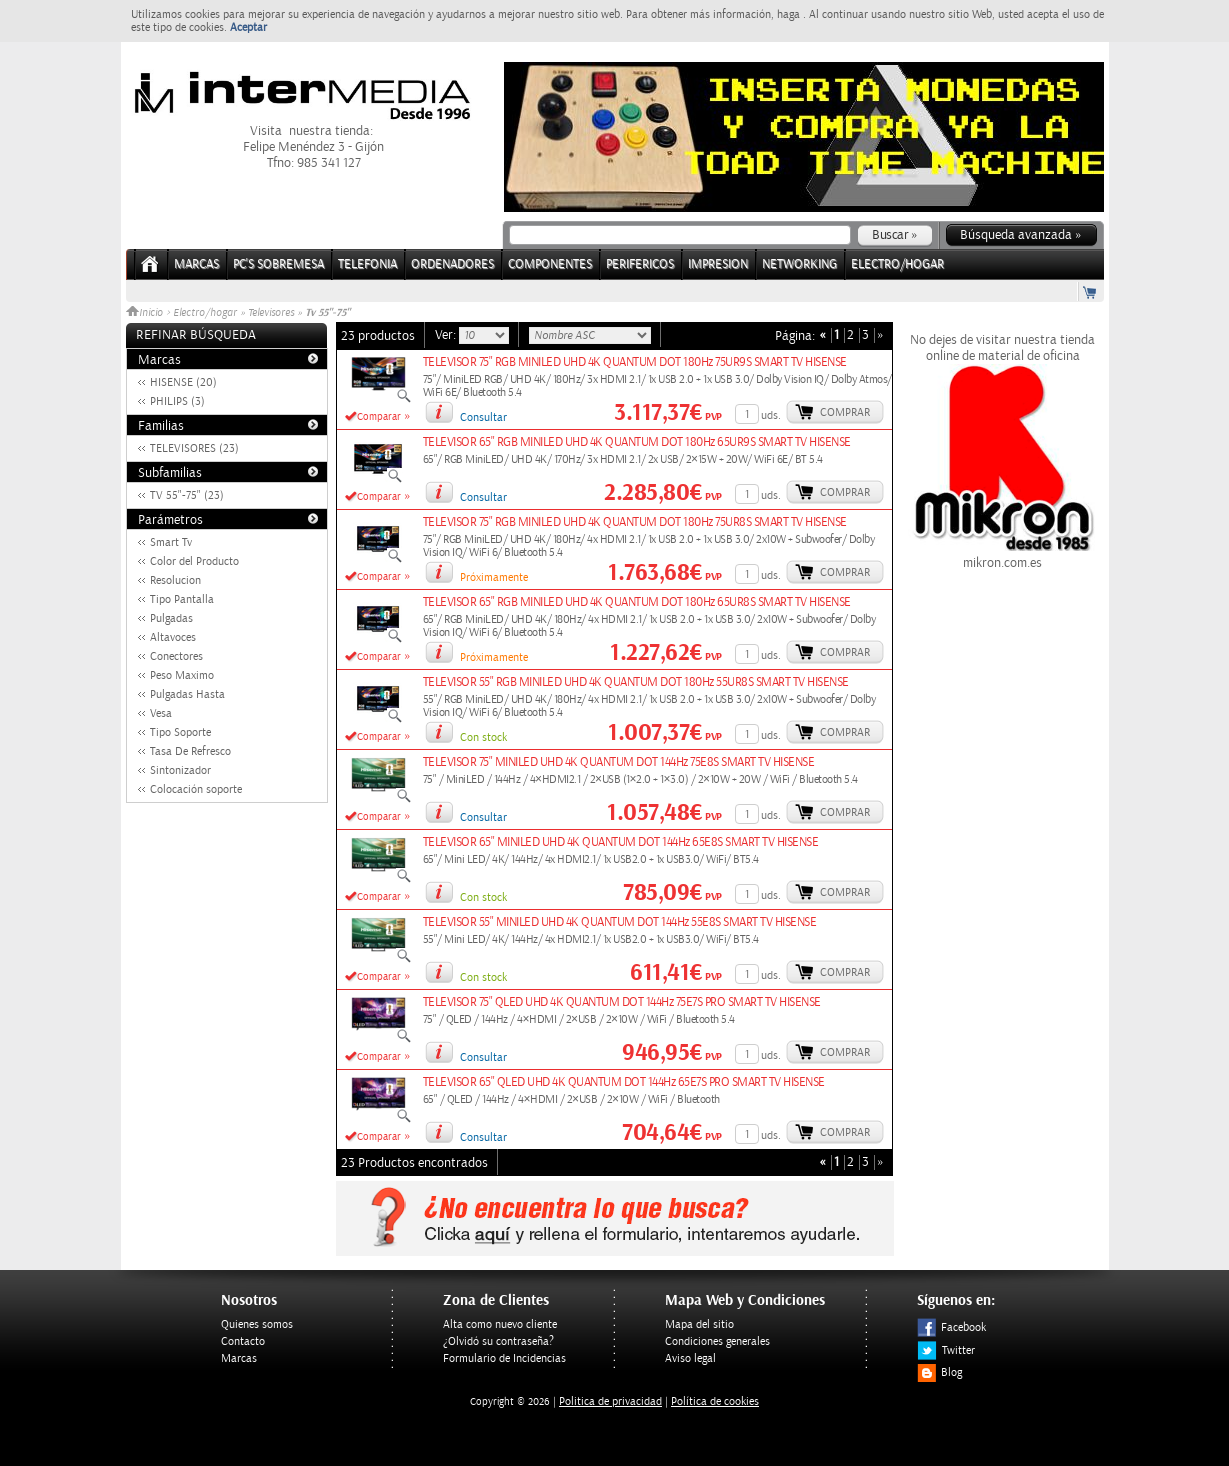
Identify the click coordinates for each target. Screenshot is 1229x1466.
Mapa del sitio (699, 1324)
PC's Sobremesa (278, 264)
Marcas (196, 264)
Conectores (176, 656)
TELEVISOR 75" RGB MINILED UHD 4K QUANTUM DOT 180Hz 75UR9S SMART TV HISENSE (635, 362)
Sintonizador (180, 770)
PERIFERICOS (640, 264)
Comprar (845, 412)
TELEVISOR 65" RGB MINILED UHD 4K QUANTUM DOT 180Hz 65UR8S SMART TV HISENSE (637, 602)
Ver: (447, 335)
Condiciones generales (717, 1341)
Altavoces (173, 637)
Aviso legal (690, 1358)
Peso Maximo (182, 675)
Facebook (951, 1327)
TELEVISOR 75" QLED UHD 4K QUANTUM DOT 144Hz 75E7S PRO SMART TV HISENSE (622, 1002)
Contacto (243, 1341)
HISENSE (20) (183, 382)
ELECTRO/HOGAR (897, 264)
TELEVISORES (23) (194, 448)
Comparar (379, 417)
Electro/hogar (205, 313)
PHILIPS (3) (177, 401)
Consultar (483, 417)
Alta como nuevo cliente (500, 1324)
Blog (939, 1372)
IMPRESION (718, 264)
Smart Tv (171, 542)
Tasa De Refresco (190, 751)
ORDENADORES (452, 264)
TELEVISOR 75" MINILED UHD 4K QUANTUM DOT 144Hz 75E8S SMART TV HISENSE (619, 762)
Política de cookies (715, 1401)
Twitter (946, 1350)
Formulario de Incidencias (504, 1358)
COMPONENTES (550, 264)
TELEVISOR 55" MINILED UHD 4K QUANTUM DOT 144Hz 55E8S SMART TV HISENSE (620, 922)
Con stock (483, 737)
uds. (771, 415)
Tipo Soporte (180, 732)
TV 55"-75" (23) (187, 495)
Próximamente (494, 577)
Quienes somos (257, 1324)
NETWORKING (799, 264)
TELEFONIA (367, 264)
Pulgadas (171, 618)
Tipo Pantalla (182, 599)
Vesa (161, 713)
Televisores (271, 313)
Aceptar (248, 27)
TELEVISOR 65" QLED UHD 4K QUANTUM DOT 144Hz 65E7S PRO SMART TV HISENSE (624, 1082)
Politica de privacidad (610, 1401)
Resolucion (175, 580)
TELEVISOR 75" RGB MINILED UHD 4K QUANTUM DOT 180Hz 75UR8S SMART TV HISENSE (635, 522)
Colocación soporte (196, 789)
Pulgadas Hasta (187, 694)
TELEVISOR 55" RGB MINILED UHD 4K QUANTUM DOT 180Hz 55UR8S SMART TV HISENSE (636, 682)
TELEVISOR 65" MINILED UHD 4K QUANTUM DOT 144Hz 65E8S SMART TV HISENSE (621, 842)
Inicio (146, 313)
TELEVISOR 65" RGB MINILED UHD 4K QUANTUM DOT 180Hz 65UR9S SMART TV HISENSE (637, 442)
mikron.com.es (1003, 555)
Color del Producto (194, 561)
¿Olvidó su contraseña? (498, 1341)
